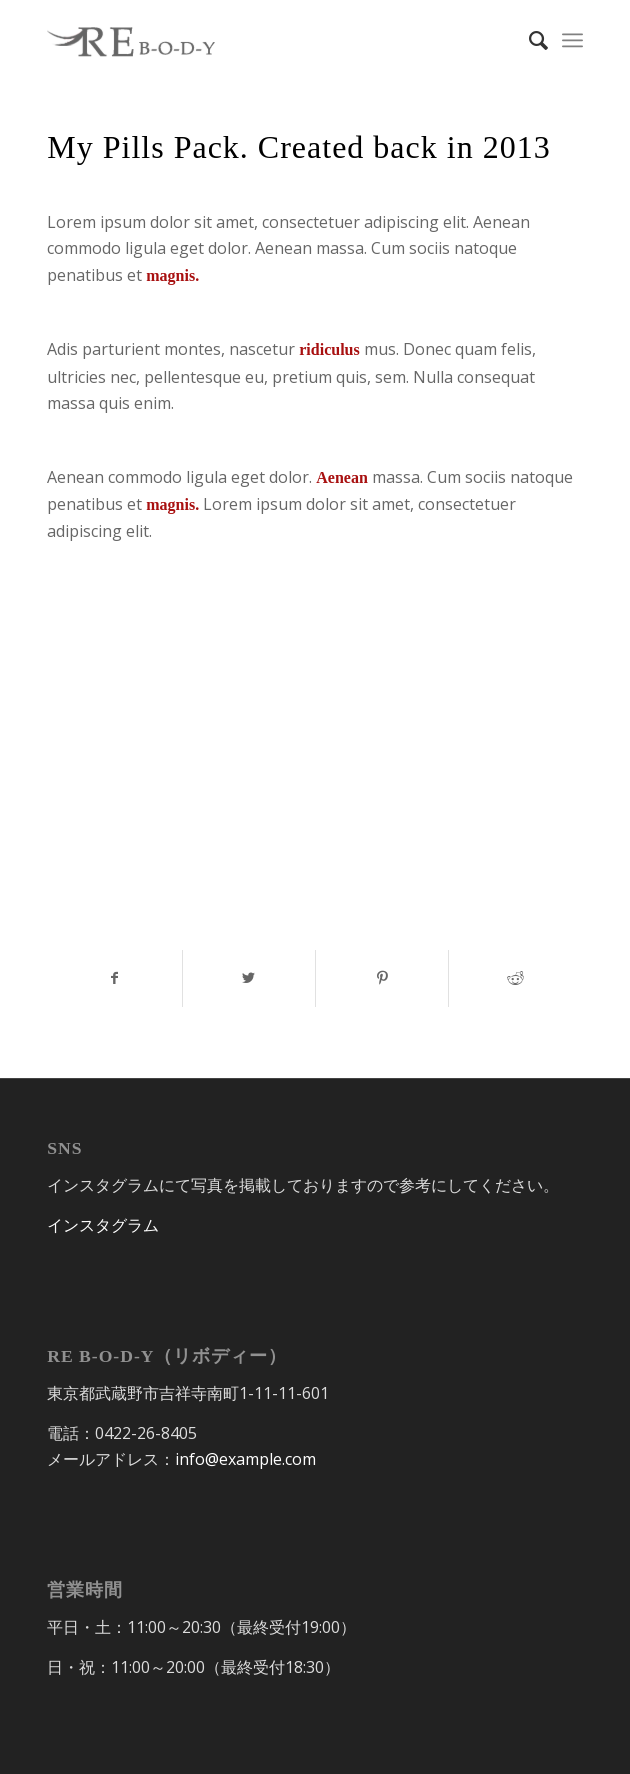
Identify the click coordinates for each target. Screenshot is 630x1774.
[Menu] (572, 40)
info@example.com (245, 1459)
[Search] (528, 40)
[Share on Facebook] (114, 978)
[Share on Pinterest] (382, 978)
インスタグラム (103, 1225)
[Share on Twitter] (249, 978)
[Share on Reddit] (515, 978)
